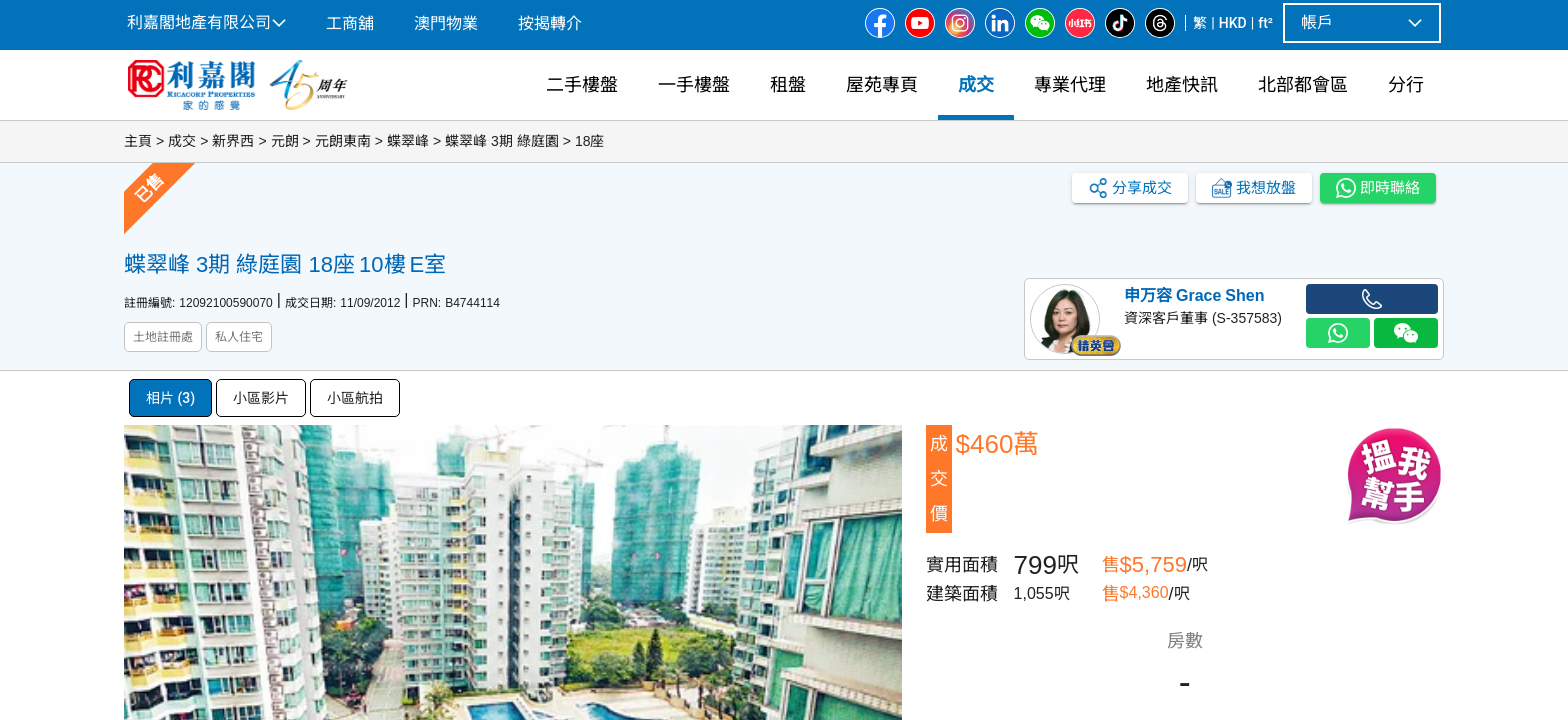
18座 (590, 141)
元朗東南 (343, 141)
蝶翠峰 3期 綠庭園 (502, 141)
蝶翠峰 (408, 141)
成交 (182, 141)
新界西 (233, 141)
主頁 (138, 141)
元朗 (285, 141)
